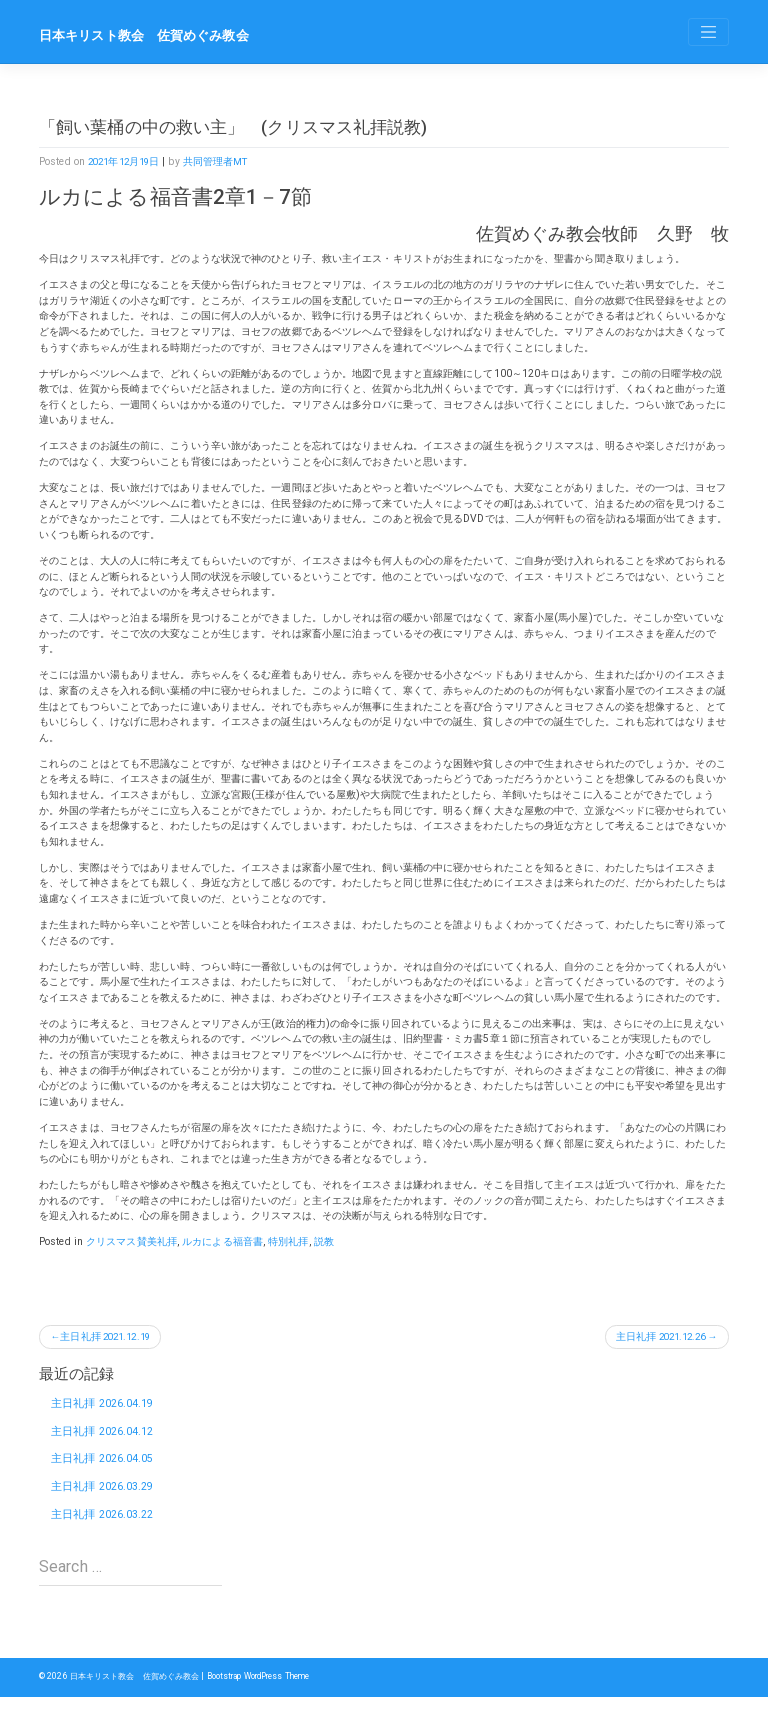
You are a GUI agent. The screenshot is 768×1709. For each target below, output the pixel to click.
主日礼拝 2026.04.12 (103, 1434)
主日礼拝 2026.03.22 (103, 1523)
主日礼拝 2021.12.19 (111, 1337)
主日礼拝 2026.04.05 (103, 1464)
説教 (324, 1241)
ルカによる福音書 (222, 1241)
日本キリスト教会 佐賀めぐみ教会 (152, 35)
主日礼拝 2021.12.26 (654, 1337)
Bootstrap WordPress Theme (279, 1689)
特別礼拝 (288, 1241)
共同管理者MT (224, 161)
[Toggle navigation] (708, 32)
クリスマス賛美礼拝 (131, 1241)
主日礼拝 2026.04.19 (103, 1404)
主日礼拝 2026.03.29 (103, 1493)
